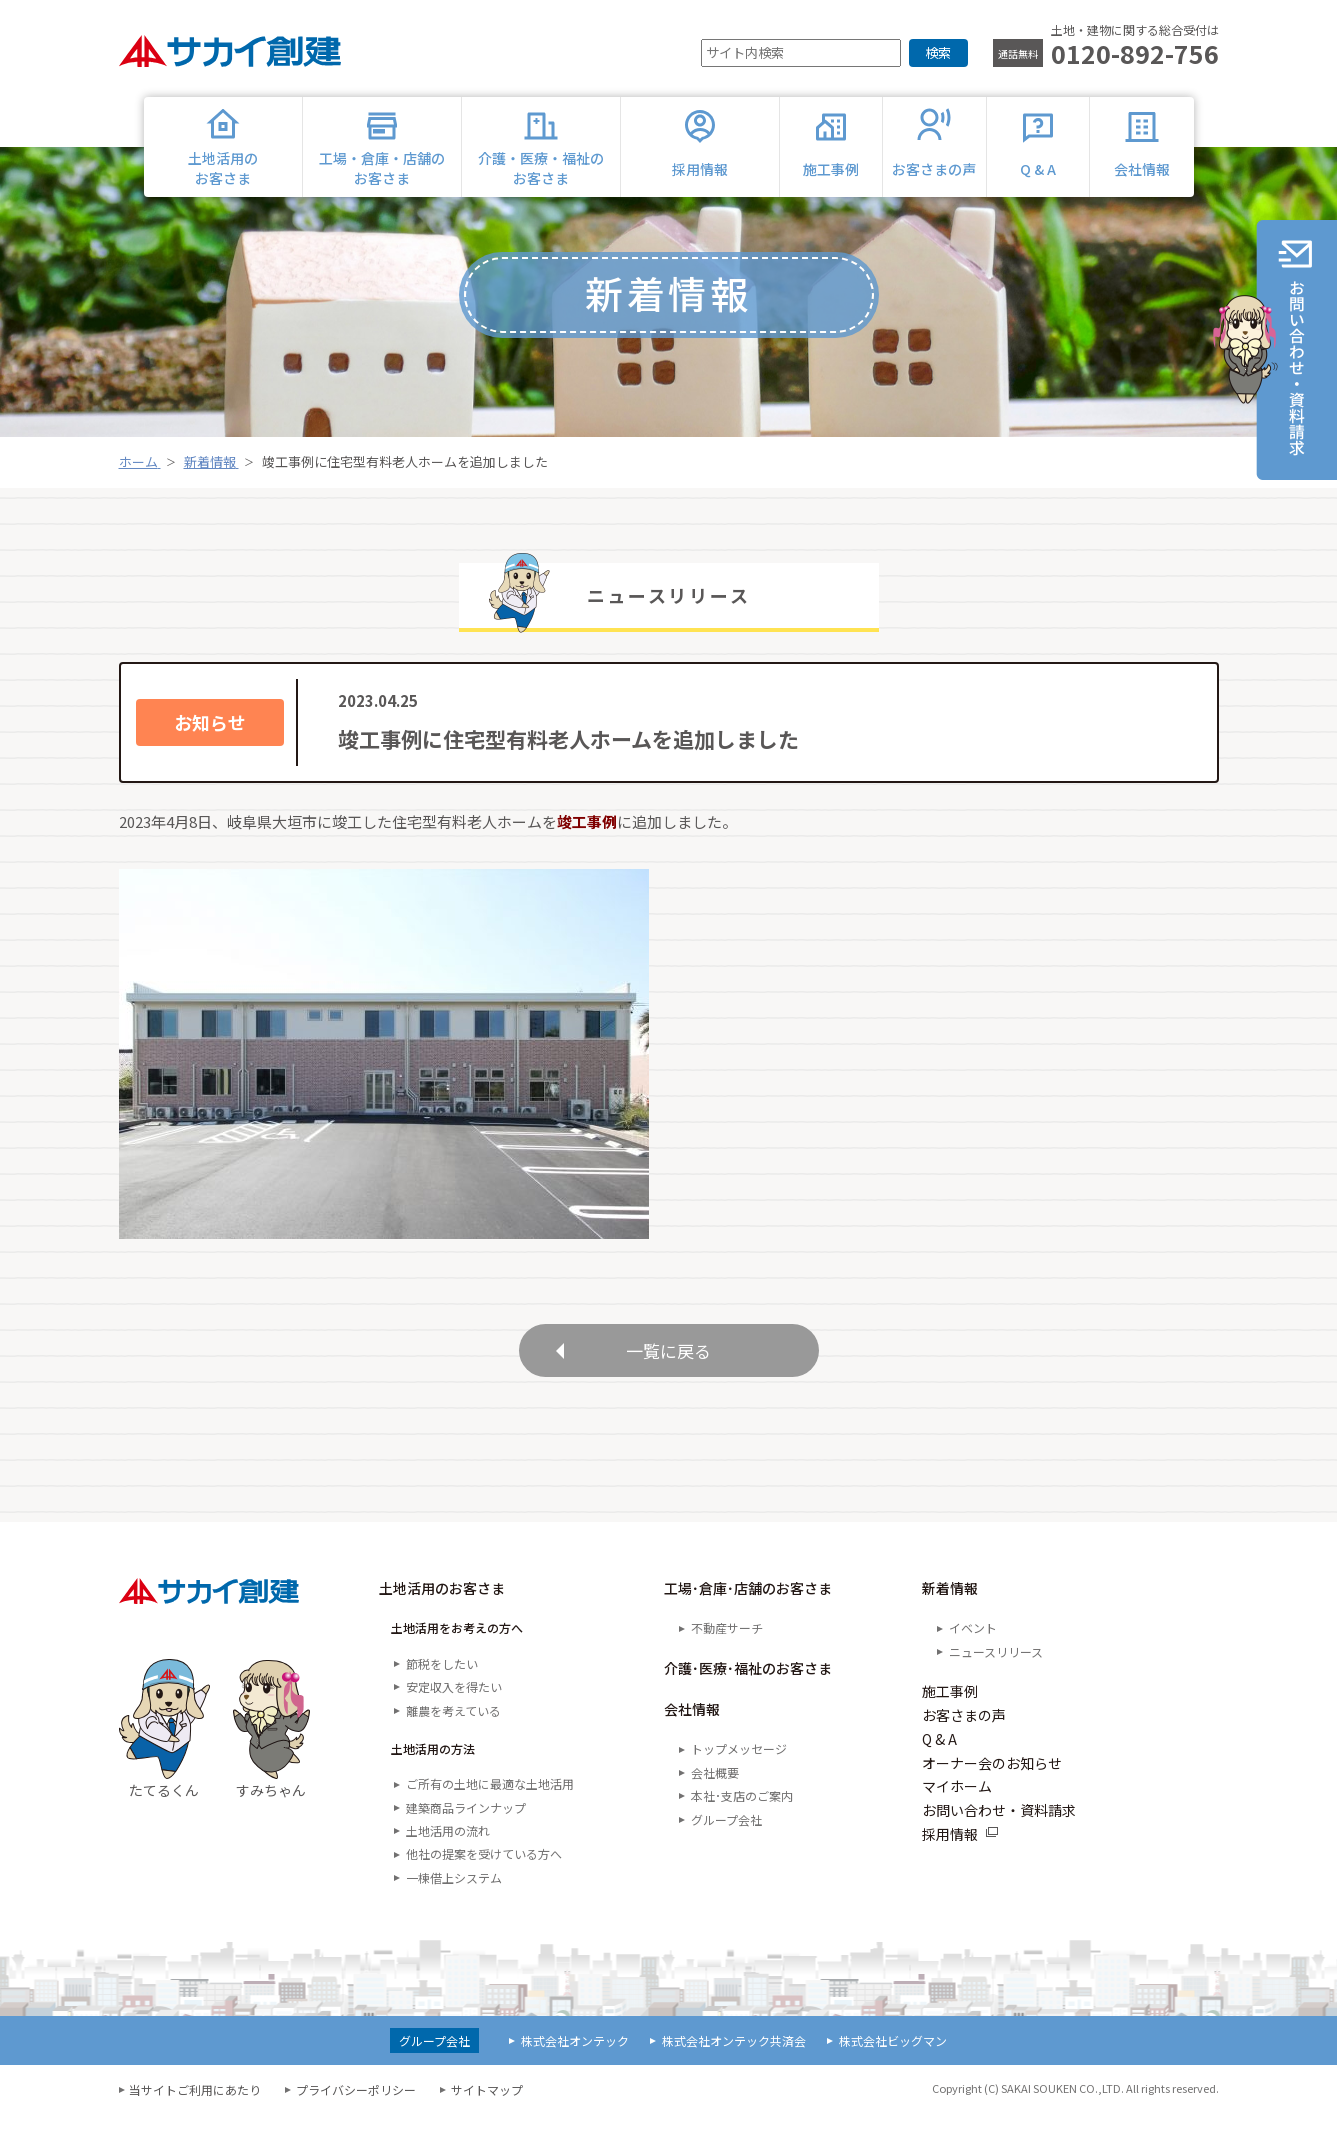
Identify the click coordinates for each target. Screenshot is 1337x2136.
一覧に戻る (669, 1360)
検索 (938, 52)
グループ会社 (726, 1840)
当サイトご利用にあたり (195, 2111)
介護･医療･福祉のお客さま (748, 1689)
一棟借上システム (454, 1899)
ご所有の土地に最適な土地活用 (490, 1805)
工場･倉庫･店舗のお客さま (748, 1610)
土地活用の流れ (448, 1852)
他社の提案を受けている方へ (484, 1875)
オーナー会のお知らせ (992, 1784)
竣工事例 (587, 821)
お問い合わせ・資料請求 (999, 1832)
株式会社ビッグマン (893, 2062)
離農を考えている (453, 1731)
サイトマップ (487, 2111)
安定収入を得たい (454, 1708)
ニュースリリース (996, 1672)
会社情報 (692, 1731)
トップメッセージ (739, 1770)
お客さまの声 (964, 1737)
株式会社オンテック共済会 (734, 2062)
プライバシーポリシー (356, 2111)
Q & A (939, 1760)
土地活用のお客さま (442, 1610)
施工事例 (950, 1713)
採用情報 (950, 1856)
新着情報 (950, 1610)
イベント (973, 1649)
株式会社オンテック (575, 2062)
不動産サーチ (727, 1649)
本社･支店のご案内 (742, 1817)
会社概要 (715, 1793)
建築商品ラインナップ (466, 1828)
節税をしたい (442, 1684)
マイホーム (957, 1808)
